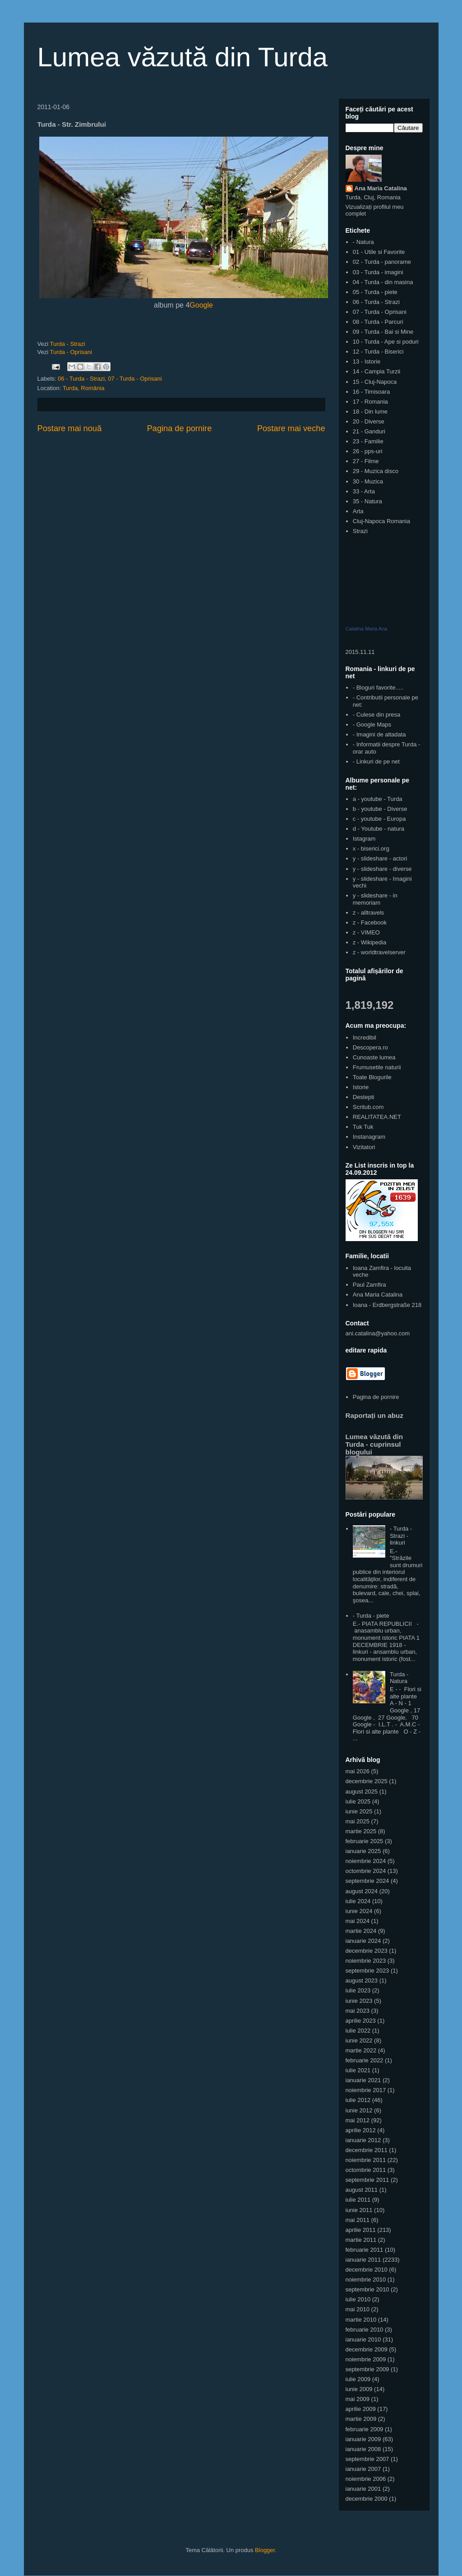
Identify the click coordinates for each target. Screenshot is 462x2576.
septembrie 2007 (367, 2459)
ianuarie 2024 (363, 1940)
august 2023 (362, 1980)
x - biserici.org (371, 848)
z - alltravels (368, 912)
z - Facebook (370, 922)
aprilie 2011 (361, 2229)
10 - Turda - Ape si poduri (386, 341)
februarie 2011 (364, 2249)
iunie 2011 (359, 2210)
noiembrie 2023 (366, 1960)
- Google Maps (372, 724)
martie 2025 (361, 1831)
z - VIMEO (366, 932)
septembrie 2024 (367, 1880)
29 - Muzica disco (375, 471)
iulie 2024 (358, 1901)
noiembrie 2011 (366, 2160)
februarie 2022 (364, 2060)
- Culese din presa (377, 714)
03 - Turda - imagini (378, 272)
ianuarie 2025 (363, 1851)
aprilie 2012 (361, 2130)
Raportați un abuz (374, 1415)
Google (201, 305)
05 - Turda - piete (375, 292)
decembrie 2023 (367, 1950)
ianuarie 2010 (363, 2339)
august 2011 (362, 2189)
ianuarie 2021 (363, 2080)
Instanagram (369, 1136)
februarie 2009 (364, 2429)
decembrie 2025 (367, 1781)
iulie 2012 (358, 2100)
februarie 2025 (364, 1841)
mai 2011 (358, 2220)
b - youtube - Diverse (380, 808)
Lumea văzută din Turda (182, 57)
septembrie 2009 (367, 2369)
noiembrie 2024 (366, 1861)
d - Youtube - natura (378, 828)
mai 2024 (358, 1921)
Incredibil (364, 1037)
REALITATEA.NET (377, 1116)
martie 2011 (361, 2239)
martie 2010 (361, 2319)
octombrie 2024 (366, 1871)
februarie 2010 (364, 2329)
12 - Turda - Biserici (378, 351)
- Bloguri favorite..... (378, 687)
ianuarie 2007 (363, 2469)
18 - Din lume (370, 411)
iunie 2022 (359, 2040)
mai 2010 (358, 2309)
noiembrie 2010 (366, 2279)
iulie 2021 (358, 2070)
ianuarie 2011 (363, 2259)
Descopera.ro (370, 1047)
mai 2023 (358, 2010)
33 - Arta (364, 491)
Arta (358, 511)
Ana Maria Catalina (381, 188)
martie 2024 (361, 1930)
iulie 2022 (358, 2030)
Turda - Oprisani (71, 352)
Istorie (361, 1087)
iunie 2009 (359, 2389)
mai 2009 (358, 2399)
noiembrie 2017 (366, 2090)
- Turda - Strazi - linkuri (401, 1535)
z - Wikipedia (369, 942)
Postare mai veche (291, 428)
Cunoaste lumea (374, 1057)
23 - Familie (368, 441)
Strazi (360, 531)
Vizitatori (364, 1147)
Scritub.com (368, 1107)
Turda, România (84, 388)
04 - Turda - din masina (383, 282)
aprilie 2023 (361, 2020)
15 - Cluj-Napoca (375, 381)
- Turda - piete (371, 1615)
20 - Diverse (368, 421)
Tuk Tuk (363, 1126)
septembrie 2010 (367, 2289)
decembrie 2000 (367, 2498)
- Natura (363, 242)
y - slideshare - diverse (382, 868)
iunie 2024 (359, 1911)
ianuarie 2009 (363, 2439)
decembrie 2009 (367, 2349)
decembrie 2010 (367, 2269)
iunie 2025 (359, 1811)
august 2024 (362, 1891)
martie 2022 (361, 2050)
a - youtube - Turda (377, 799)
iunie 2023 (359, 2000)
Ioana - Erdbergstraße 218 (387, 1305)
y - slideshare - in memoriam (375, 899)
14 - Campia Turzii (376, 371)
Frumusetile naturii (377, 1067)
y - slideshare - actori (380, 858)
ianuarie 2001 (363, 2488)
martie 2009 (361, 2418)
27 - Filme (366, 461)
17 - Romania (370, 401)
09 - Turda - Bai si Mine (383, 331)
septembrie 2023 (367, 1970)
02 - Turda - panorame (382, 261)
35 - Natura (367, 501)
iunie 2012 (359, 2110)
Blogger (265, 2550)
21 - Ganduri (369, 431)
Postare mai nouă (69, 428)
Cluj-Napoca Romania (381, 521)
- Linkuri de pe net (376, 761)
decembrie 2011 (367, 2150)
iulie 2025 (358, 1801)
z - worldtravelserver (379, 952)
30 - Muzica (368, 481)
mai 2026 (358, 1771)
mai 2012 (358, 2120)
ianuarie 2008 (363, 2449)
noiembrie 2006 (366, 2478)
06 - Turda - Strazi (81, 378)
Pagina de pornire (179, 428)
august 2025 (362, 1791)
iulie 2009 (358, 2379)
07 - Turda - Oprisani (135, 378)
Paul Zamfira (369, 1284)
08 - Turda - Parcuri (378, 321)
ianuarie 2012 (363, 2140)
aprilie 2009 (361, 2409)
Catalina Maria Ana (367, 628)
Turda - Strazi (67, 343)
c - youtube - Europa (379, 818)
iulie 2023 (358, 1990)
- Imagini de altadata (379, 734)
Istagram (364, 838)
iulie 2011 (358, 2199)
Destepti (363, 1097)
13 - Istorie (366, 361)
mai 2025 (358, 1821)
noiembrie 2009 (366, 2359)
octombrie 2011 (366, 2170)
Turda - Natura (399, 1678)
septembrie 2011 (367, 2179)
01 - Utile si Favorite (379, 251)
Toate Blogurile (372, 1077)
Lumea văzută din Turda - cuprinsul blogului (374, 1444)
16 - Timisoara (371, 391)
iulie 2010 (358, 2299)
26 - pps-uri (368, 451)
